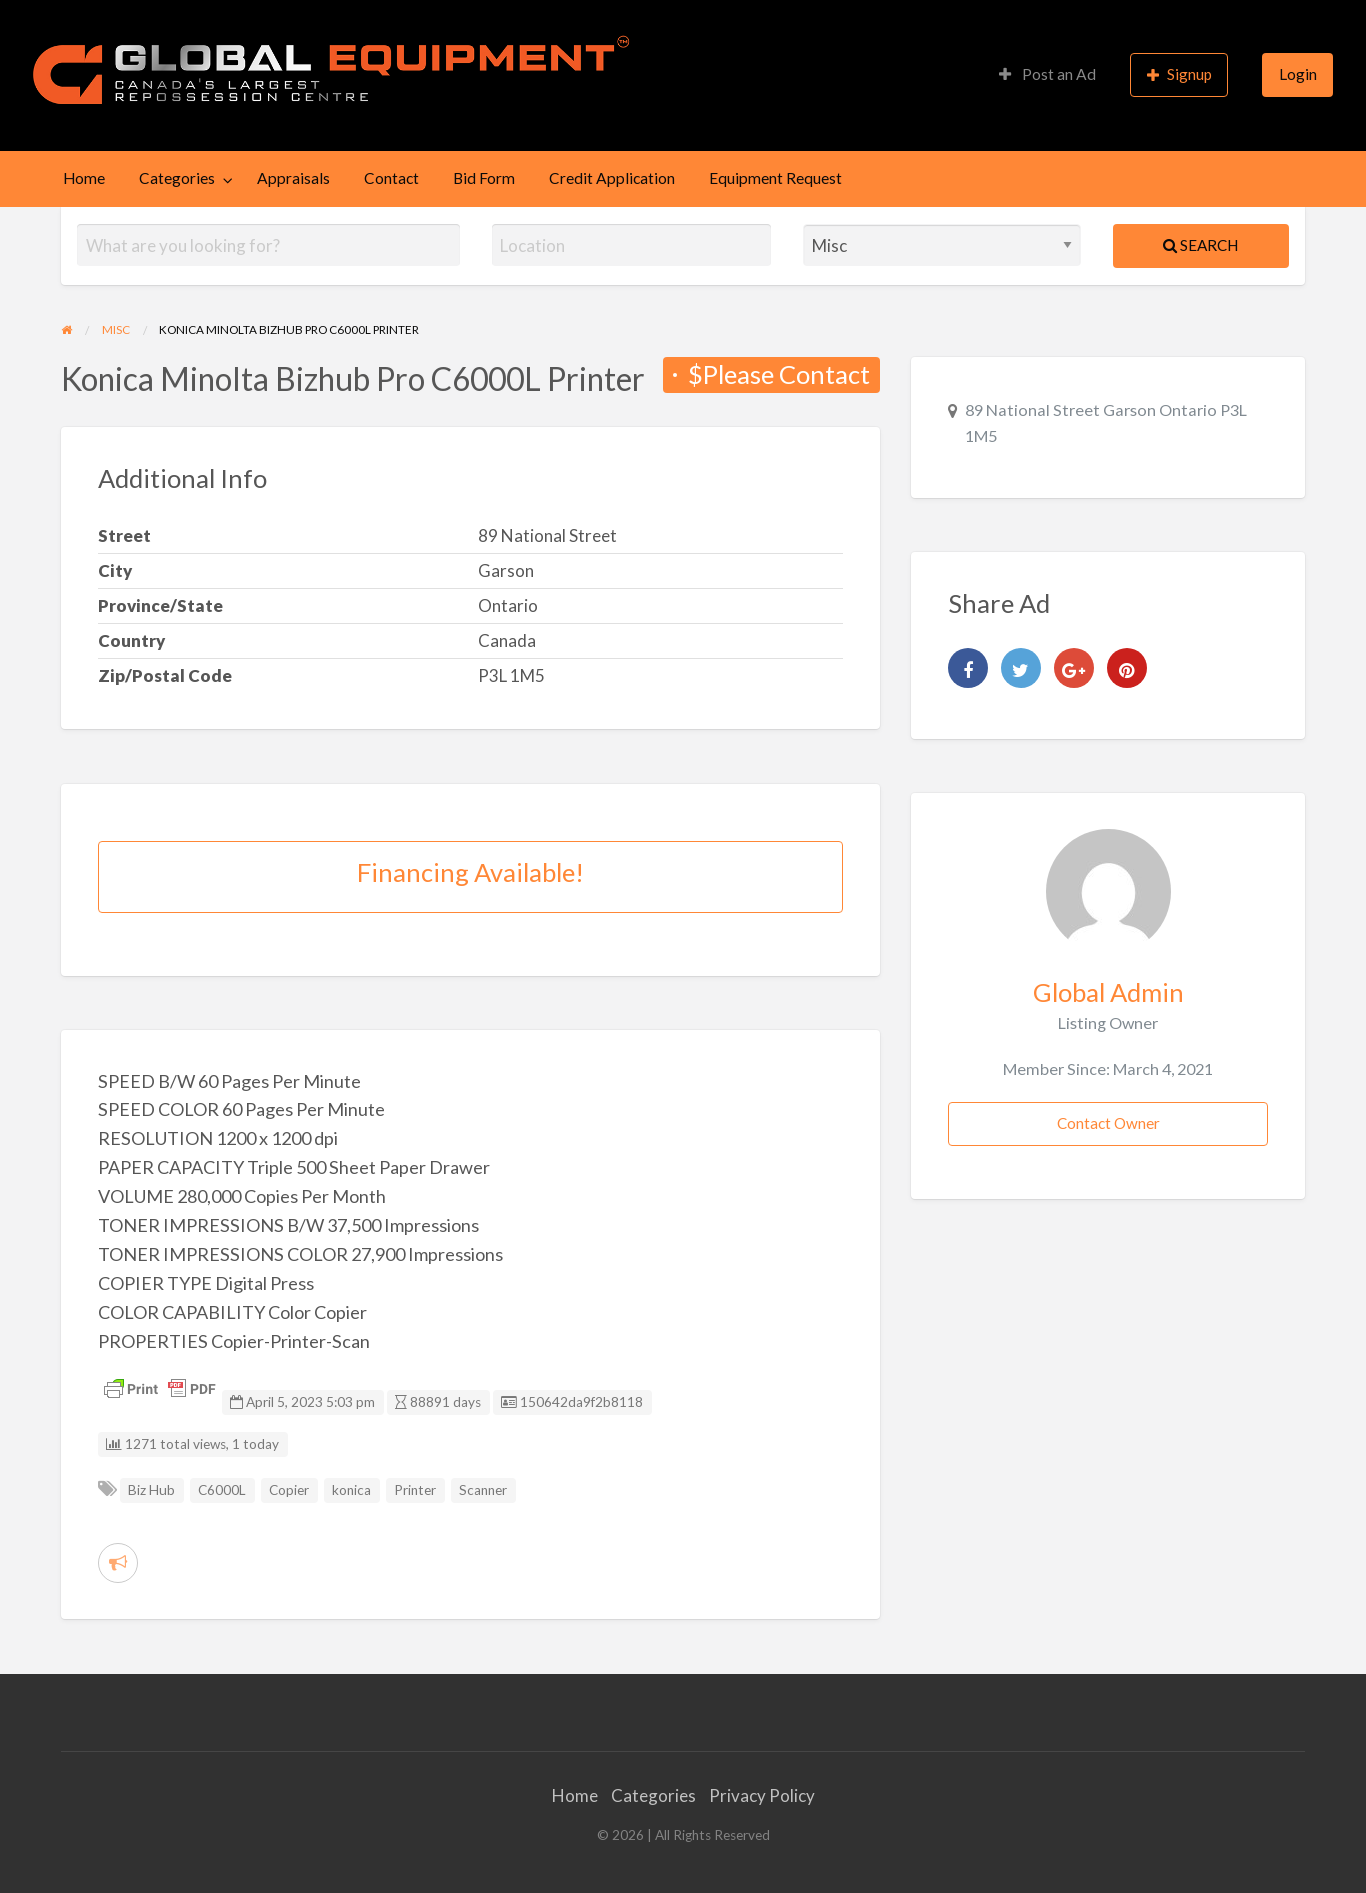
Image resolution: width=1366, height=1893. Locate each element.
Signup (1180, 74)
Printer (415, 1490)
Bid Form (484, 178)
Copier (289, 1490)
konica (351, 1490)
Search (1200, 245)
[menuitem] (1048, 75)
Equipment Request (775, 178)
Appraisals (293, 178)
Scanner (483, 1490)
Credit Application (612, 178)
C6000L (222, 1490)
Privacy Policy (762, 1795)
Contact (391, 178)
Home (84, 178)
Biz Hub (151, 1490)
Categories (177, 178)
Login (1298, 74)
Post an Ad (1048, 74)
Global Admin (1108, 992)
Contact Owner (1108, 1123)
